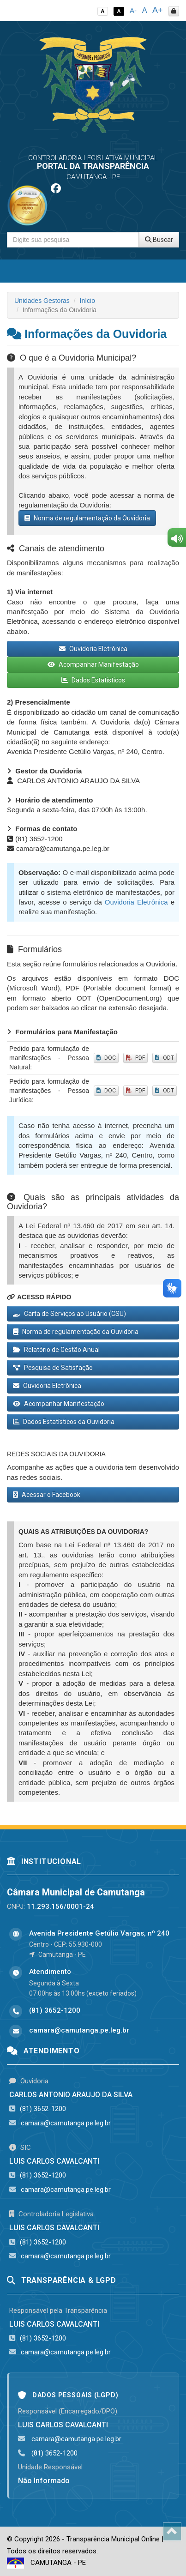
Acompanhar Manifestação (93, 664)
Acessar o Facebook (46, 1494)
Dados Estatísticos (93, 680)
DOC (106, 1058)
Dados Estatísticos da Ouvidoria (63, 1421)
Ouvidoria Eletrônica (93, 648)
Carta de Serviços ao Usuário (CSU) (69, 1313)
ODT (164, 1058)
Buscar (159, 239)
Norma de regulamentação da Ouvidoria (87, 518)
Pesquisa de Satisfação (53, 1367)
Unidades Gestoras (42, 300)
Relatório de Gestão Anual (56, 1349)
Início (87, 300)
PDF (135, 1058)
